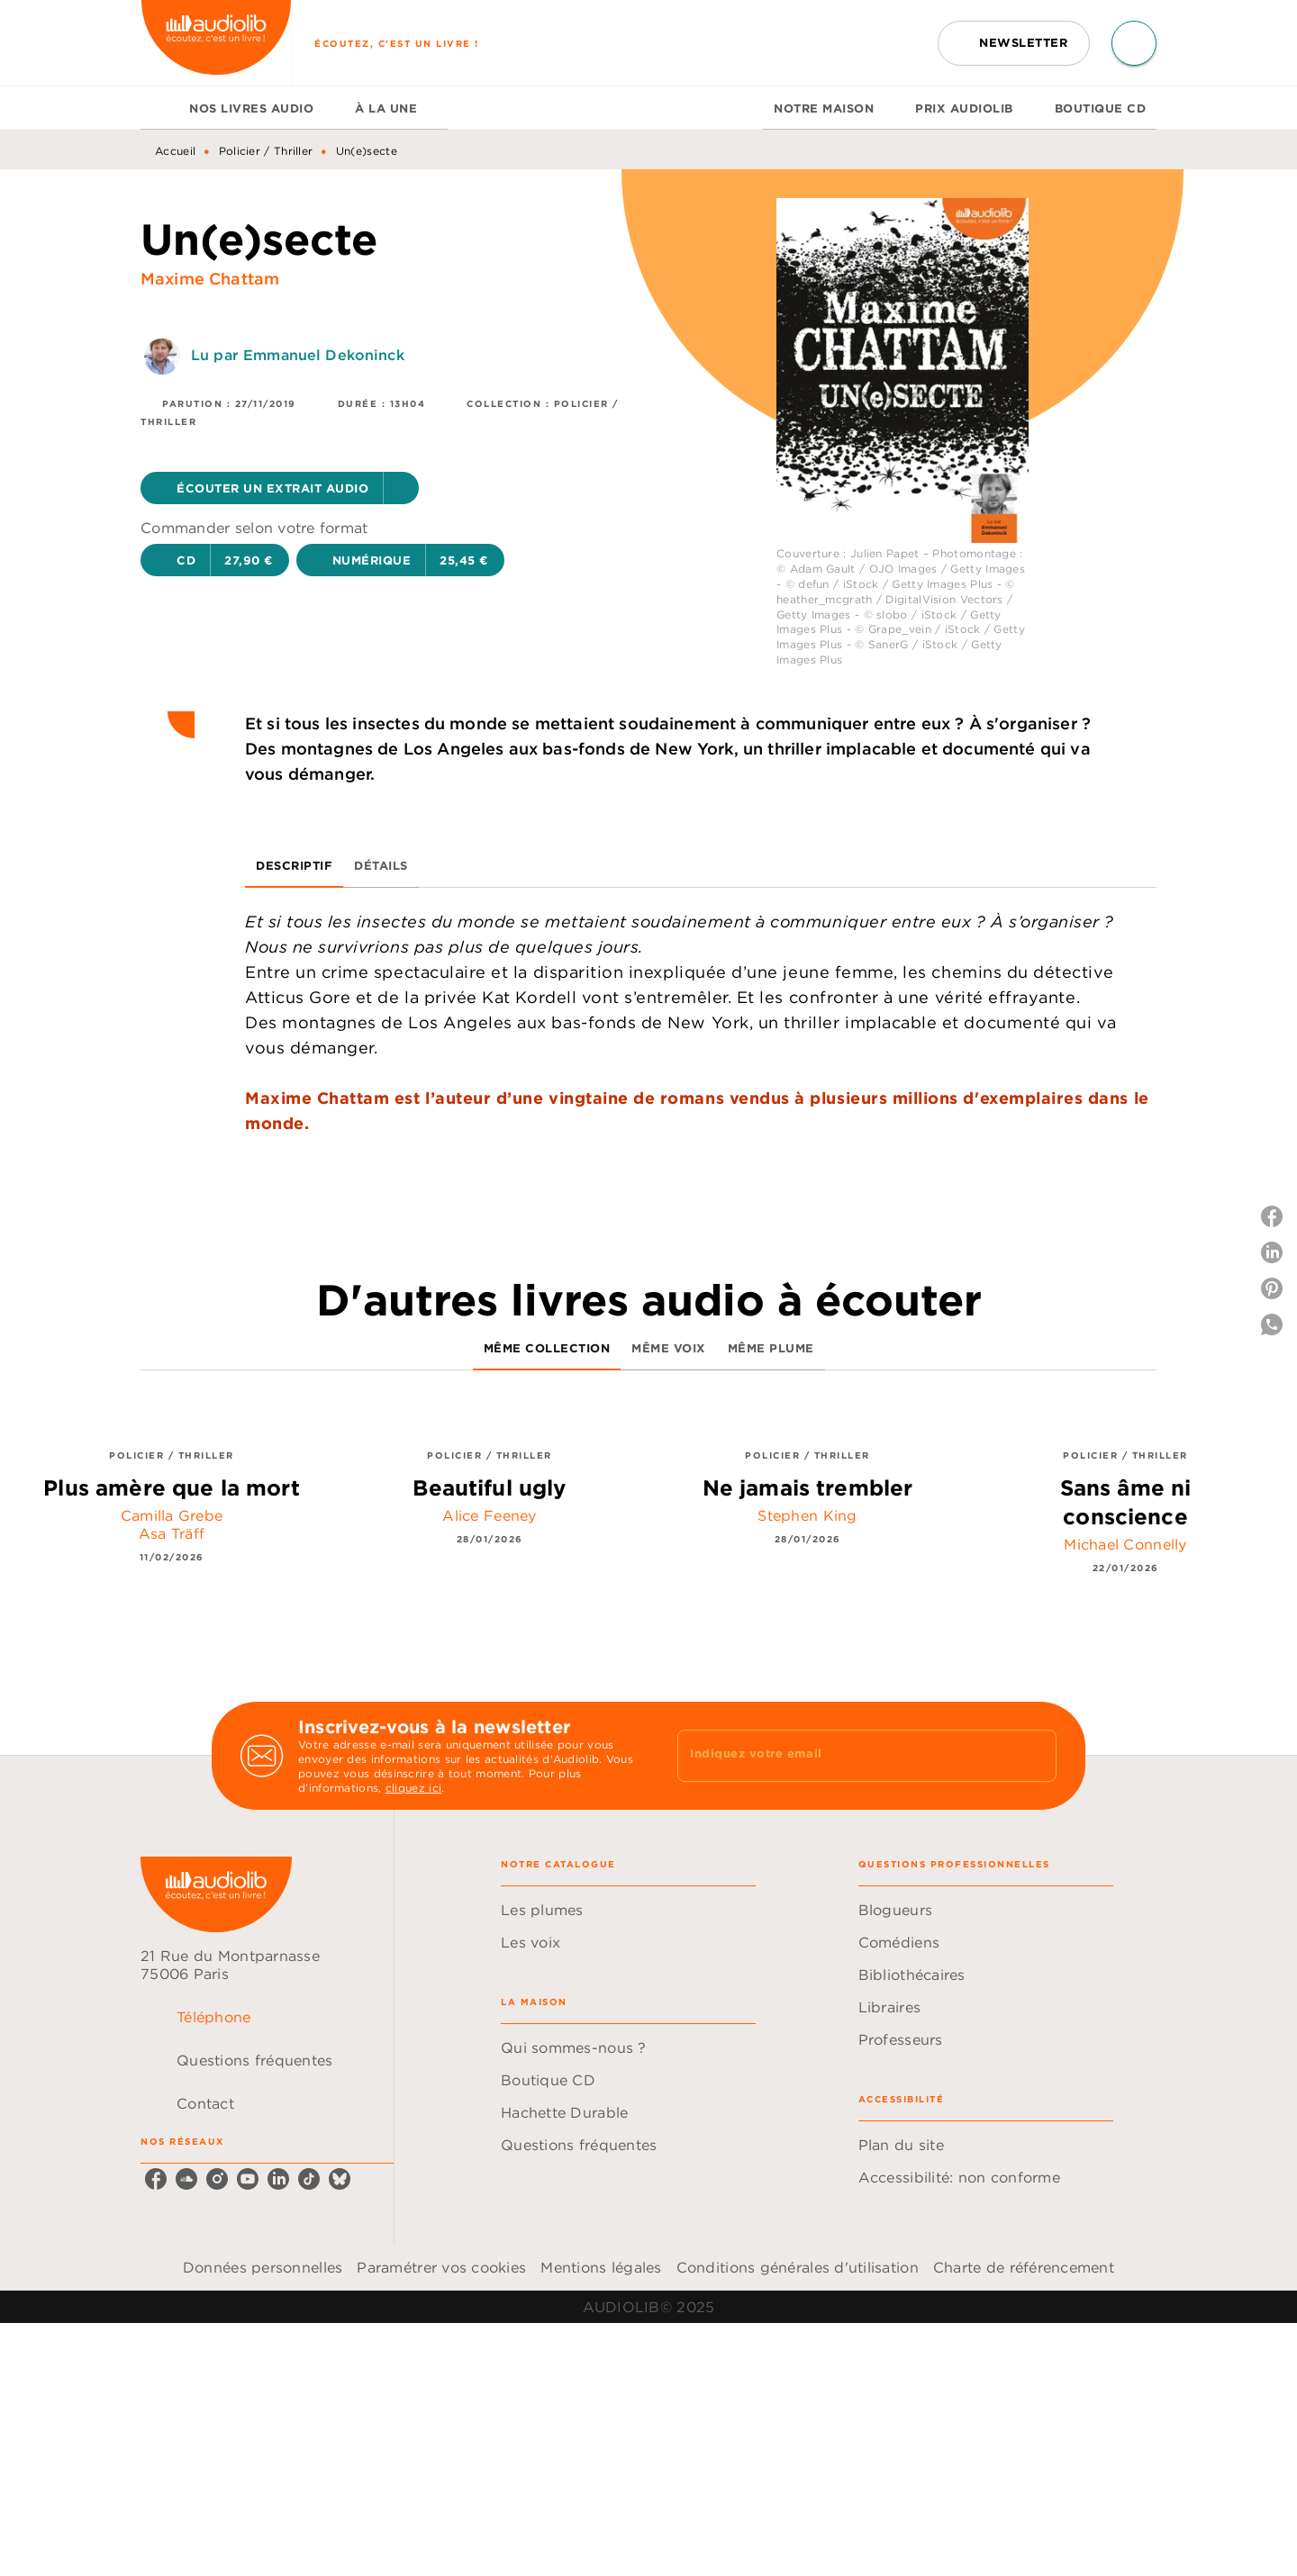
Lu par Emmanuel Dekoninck (297, 355)
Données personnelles (262, 2267)
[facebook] (156, 2179)
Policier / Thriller (266, 151)
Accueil (175, 151)
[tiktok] (309, 2179)
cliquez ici (413, 1787)
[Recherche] (1133, 43)
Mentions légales (600, 2267)
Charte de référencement (1023, 2267)
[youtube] (247, 2179)
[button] (1014, 43)
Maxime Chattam (210, 278)
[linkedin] (278, 2179)
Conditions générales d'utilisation (797, 2267)
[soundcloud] (186, 2179)
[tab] (159, 108)
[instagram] (217, 2179)
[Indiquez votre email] (844, 1756)
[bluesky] (339, 2179)
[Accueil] (216, 43)
